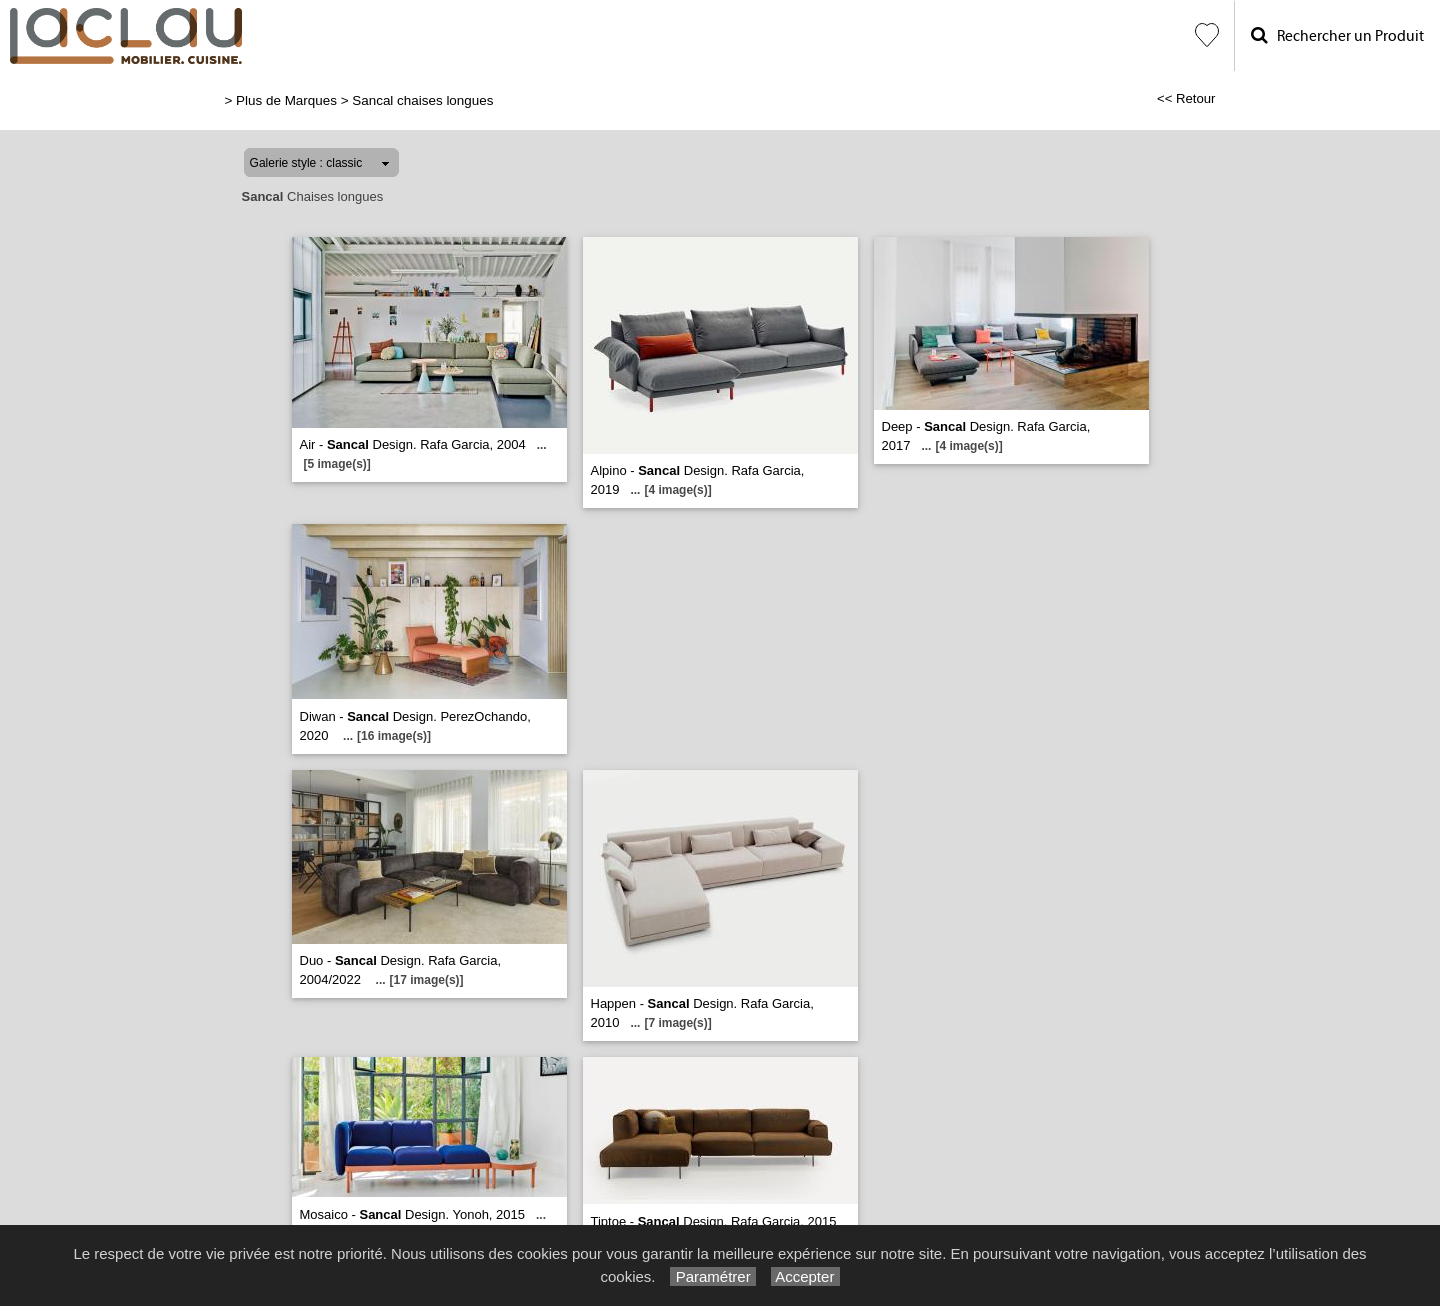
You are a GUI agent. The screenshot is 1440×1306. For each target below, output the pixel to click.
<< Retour (1186, 98)
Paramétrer (712, 1276)
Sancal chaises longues (422, 100)
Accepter (805, 1276)
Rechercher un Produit (1337, 35)
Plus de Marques (286, 100)
